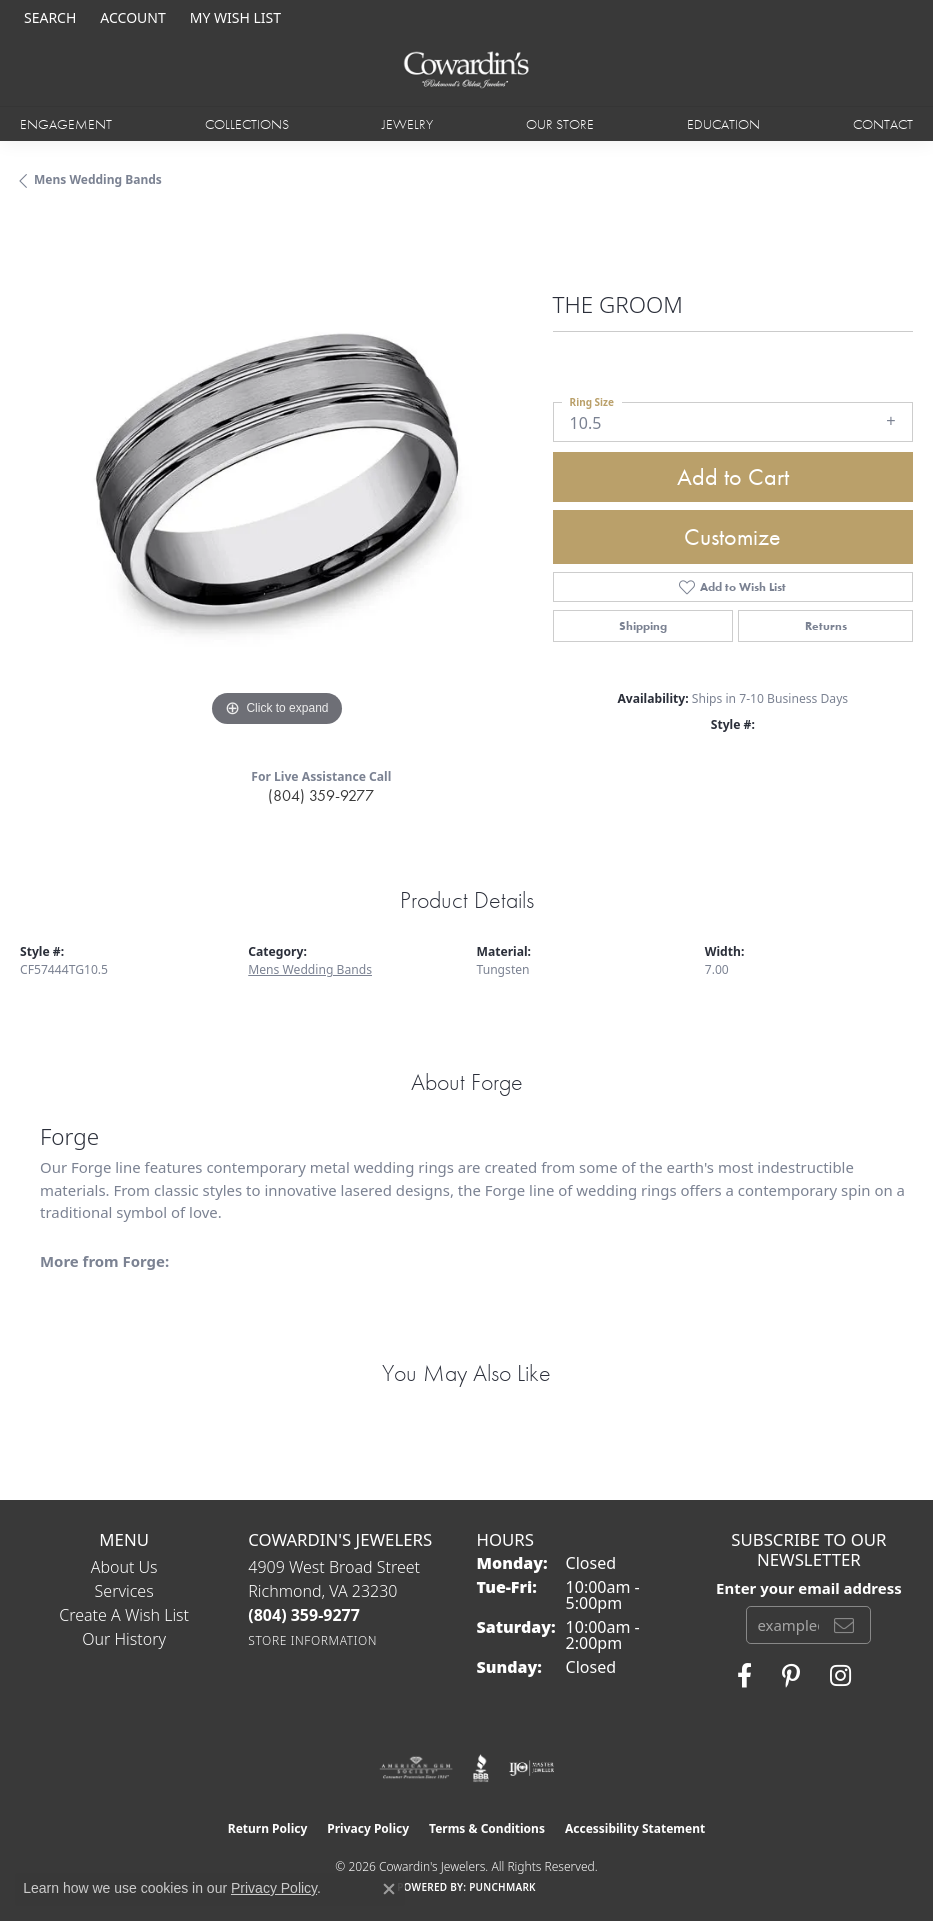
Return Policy (268, 1828)
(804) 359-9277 (321, 795)
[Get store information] (312, 1640)
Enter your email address (809, 1588)
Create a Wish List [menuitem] (124, 1615)
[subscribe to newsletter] (844, 1625)
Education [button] (723, 124)
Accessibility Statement (635, 1828)
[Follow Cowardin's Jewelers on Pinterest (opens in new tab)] (791, 1676)
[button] (48, 17)
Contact (883, 124)
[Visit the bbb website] (481, 1768)
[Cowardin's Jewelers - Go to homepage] (466, 70)
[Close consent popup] (389, 1889)
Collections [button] (247, 124)
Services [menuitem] (124, 1591)
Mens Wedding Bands (98, 179)
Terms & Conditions (487, 1828)
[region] (276, 476)
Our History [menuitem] (124, 1639)
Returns (826, 626)
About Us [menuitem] (124, 1567)
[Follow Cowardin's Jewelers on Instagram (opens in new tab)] (840, 1676)
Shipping (643, 626)
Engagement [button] (66, 124)
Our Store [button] (560, 124)
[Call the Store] (304, 1615)
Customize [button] (732, 536)
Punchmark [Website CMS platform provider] (502, 1887)
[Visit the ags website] (416, 1768)
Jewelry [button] (407, 124)
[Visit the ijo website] (531, 1768)
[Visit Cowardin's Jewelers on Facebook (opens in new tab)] (744, 1676)
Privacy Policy (368, 1828)
